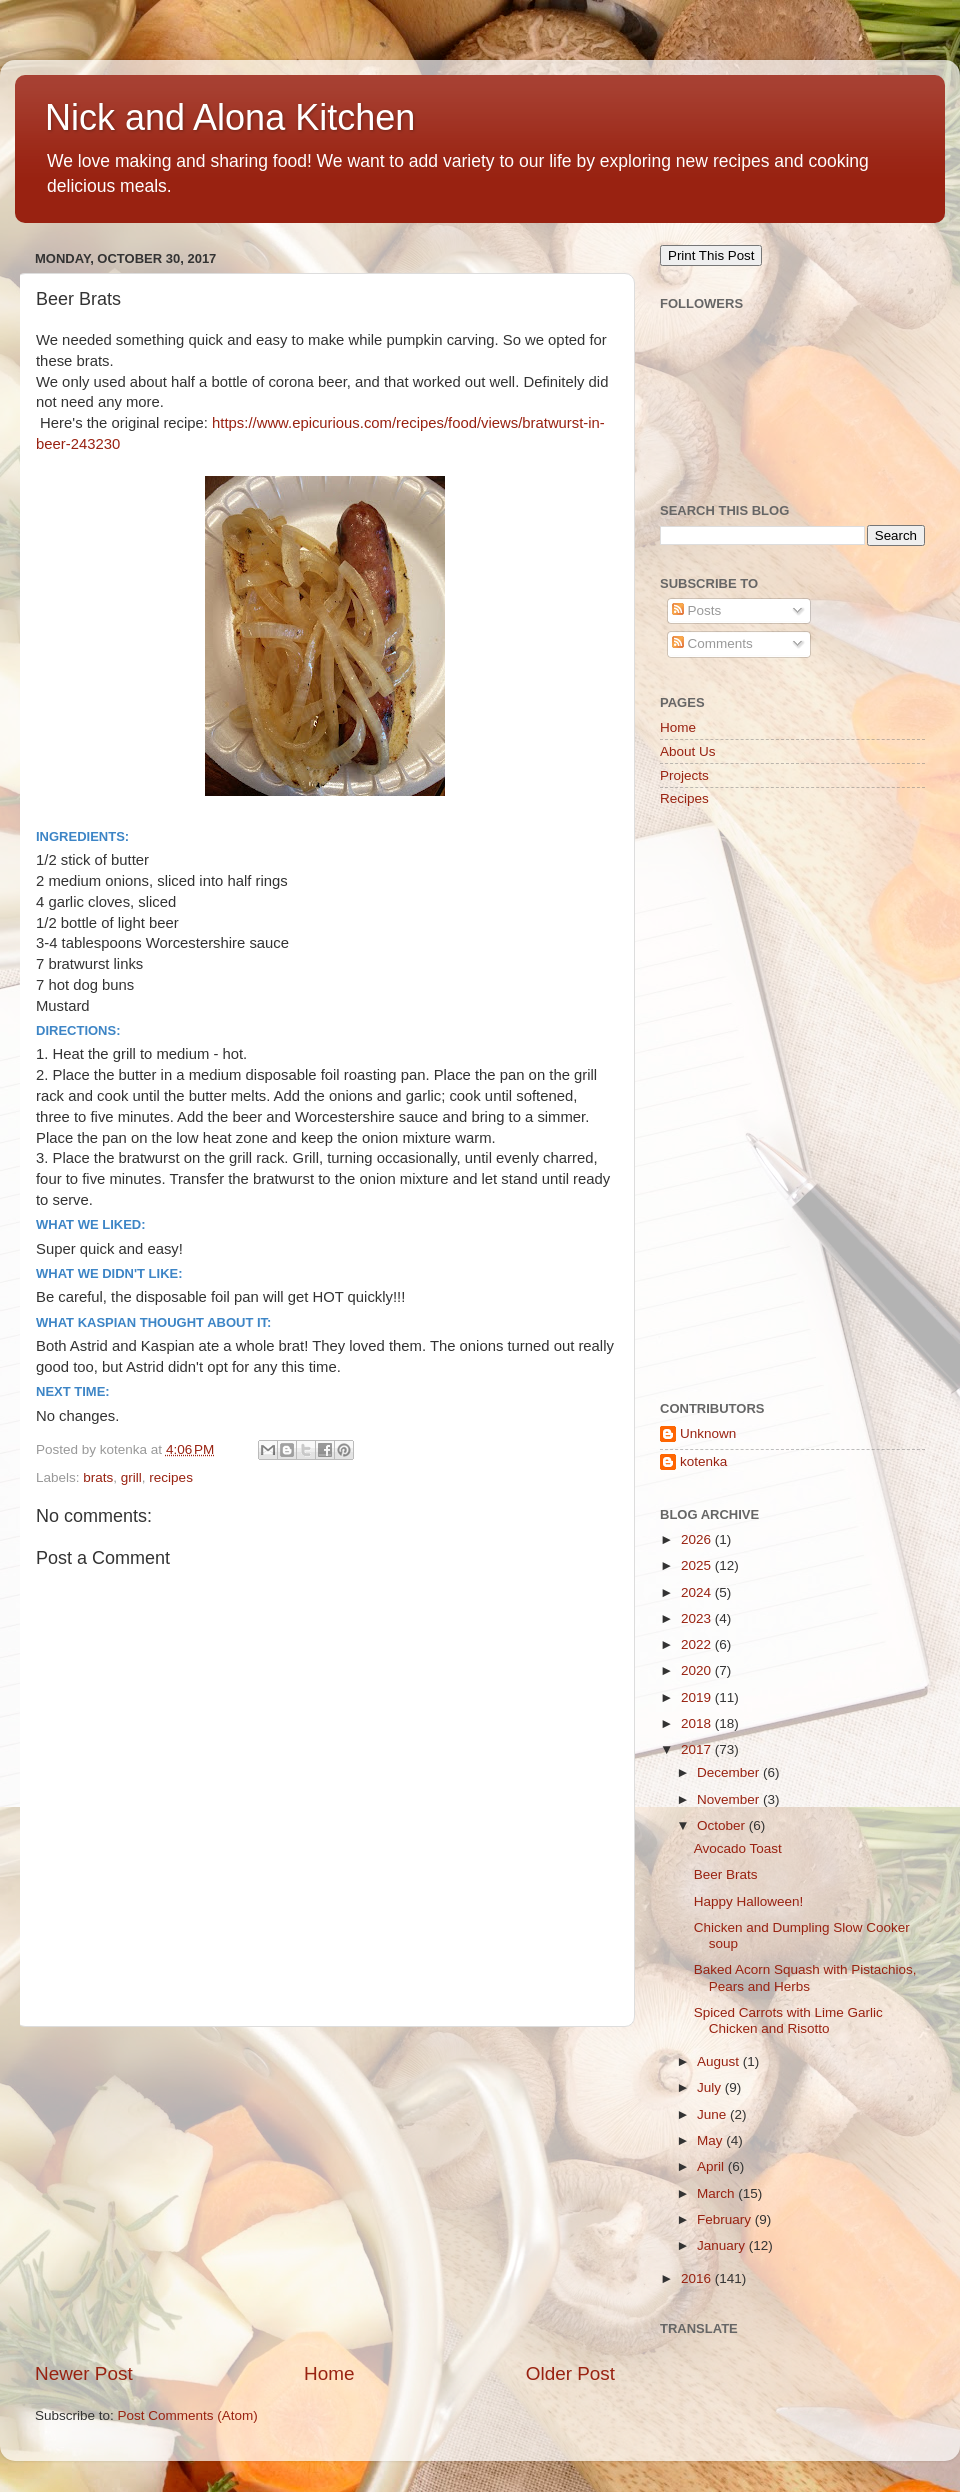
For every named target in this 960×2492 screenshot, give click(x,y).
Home (329, 2373)
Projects (684, 775)
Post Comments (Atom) (188, 2415)
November (730, 1799)
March (717, 2193)
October (723, 1825)
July (711, 2087)
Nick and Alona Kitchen (230, 117)
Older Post (570, 2373)
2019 (698, 1697)
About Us (688, 751)
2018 (698, 1723)
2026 (698, 1539)
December (730, 1772)
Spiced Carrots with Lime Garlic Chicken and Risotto (788, 2020)
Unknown (708, 1433)
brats (98, 1477)
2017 (698, 1749)
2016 (698, 2278)
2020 (698, 1670)
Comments (712, 643)
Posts (697, 610)
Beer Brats (726, 1874)
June (713, 2114)
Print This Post (711, 255)
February (726, 2219)
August (720, 2061)
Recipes (684, 798)
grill (131, 1477)
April (712, 2166)
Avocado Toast (738, 1848)
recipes (171, 1477)
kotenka (703, 1461)
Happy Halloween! (749, 1901)
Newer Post (84, 2373)
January (723, 2245)
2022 (698, 1644)
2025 (698, 1565)
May (711, 2140)
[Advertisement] (325, 2194)
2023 (698, 1618)
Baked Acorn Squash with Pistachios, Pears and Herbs (805, 1977)
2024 (698, 1592)
